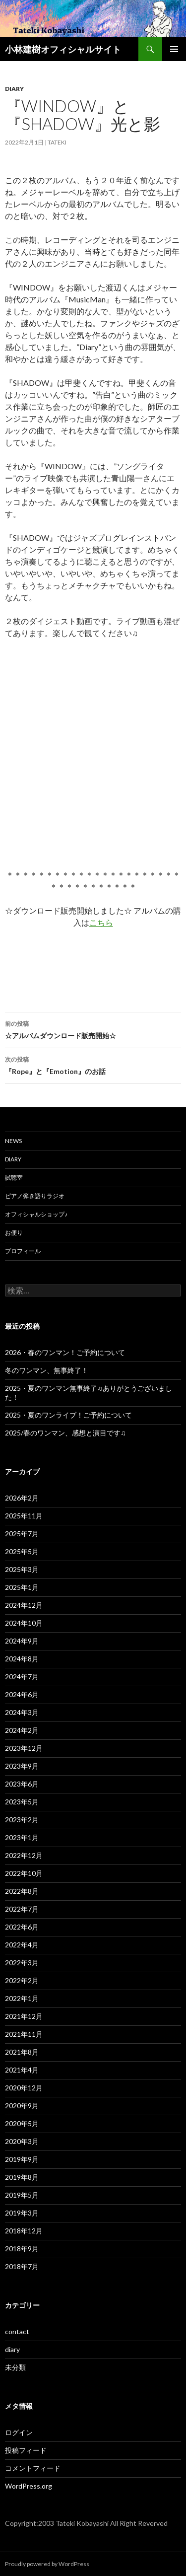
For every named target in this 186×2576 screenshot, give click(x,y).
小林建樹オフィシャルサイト (63, 49)
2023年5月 (22, 1801)
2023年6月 (22, 1784)
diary (14, 88)
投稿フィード (26, 2450)
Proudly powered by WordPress (47, 2564)
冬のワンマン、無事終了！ (46, 1370)
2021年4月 (22, 2070)
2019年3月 (22, 2213)
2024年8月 (22, 1658)
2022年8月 (22, 1891)
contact (17, 2331)
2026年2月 (22, 1498)
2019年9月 (22, 2159)
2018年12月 (24, 2230)
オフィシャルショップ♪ (36, 1214)
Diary (13, 1159)
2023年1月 (22, 1837)
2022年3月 (22, 1962)
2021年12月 (24, 2016)
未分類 (15, 2367)
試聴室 (14, 1177)
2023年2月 (22, 1819)
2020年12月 (24, 2087)
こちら (101, 922)
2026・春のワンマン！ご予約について (65, 1352)
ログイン (19, 2432)
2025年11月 (24, 1515)
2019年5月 (22, 2195)
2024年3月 (22, 1712)
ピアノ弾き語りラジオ (34, 1196)
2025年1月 (22, 1587)
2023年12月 (24, 1748)
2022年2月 (22, 1980)
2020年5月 (22, 2123)
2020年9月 (22, 2105)
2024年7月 (22, 1676)
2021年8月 (22, 2052)
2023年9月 (22, 1766)
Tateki (57, 142)
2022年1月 (22, 1998)
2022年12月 (24, 1855)
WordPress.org (28, 2486)
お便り (14, 1232)
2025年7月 (22, 1533)
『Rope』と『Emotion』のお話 (93, 1064)
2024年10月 (24, 1623)
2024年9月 (22, 1641)
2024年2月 (22, 1730)
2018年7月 (22, 2266)
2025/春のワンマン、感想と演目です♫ (65, 1433)
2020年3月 (22, 2141)
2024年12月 (24, 1605)
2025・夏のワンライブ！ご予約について (68, 1415)
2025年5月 (22, 1551)
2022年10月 (24, 1873)
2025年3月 (22, 1569)
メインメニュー (174, 49)
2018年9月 (22, 2248)
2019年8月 (22, 2177)
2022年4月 (22, 1944)
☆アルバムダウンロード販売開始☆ (93, 1029)
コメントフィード (33, 2468)
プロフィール (23, 1251)
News (13, 1141)
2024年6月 (22, 1694)
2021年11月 (24, 2034)
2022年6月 (22, 1927)
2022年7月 (22, 1909)
